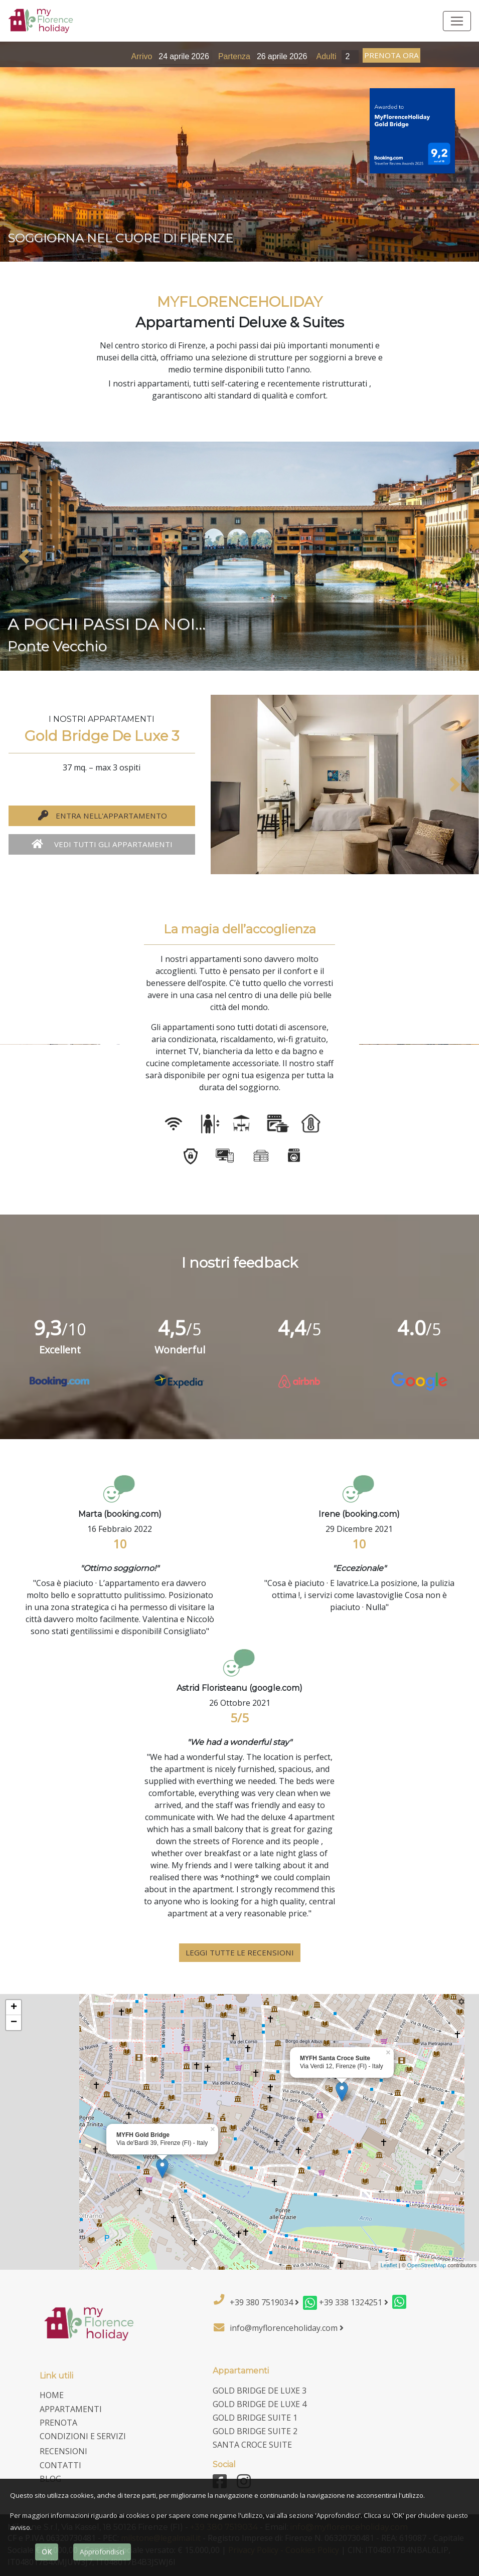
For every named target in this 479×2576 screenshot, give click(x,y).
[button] (24, 556)
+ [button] (14, 2007)
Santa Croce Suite (252, 2444)
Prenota (58, 2422)
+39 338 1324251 (353, 2302)
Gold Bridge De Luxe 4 (259, 2404)
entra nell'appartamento (102, 816)
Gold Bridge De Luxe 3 (259, 2390)
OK (47, 2551)
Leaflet (389, 2265)
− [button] (14, 2022)
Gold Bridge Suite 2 (255, 2431)
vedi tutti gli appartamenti (101, 844)
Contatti (60, 2465)
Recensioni (63, 2451)
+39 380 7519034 (264, 2302)
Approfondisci (102, 2551)
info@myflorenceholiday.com (287, 2327)
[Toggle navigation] (457, 21)
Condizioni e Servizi (83, 2436)
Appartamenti (71, 2409)
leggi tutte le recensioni (240, 1952)
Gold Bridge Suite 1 (255, 2417)
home (52, 2395)
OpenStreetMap (426, 2265)
